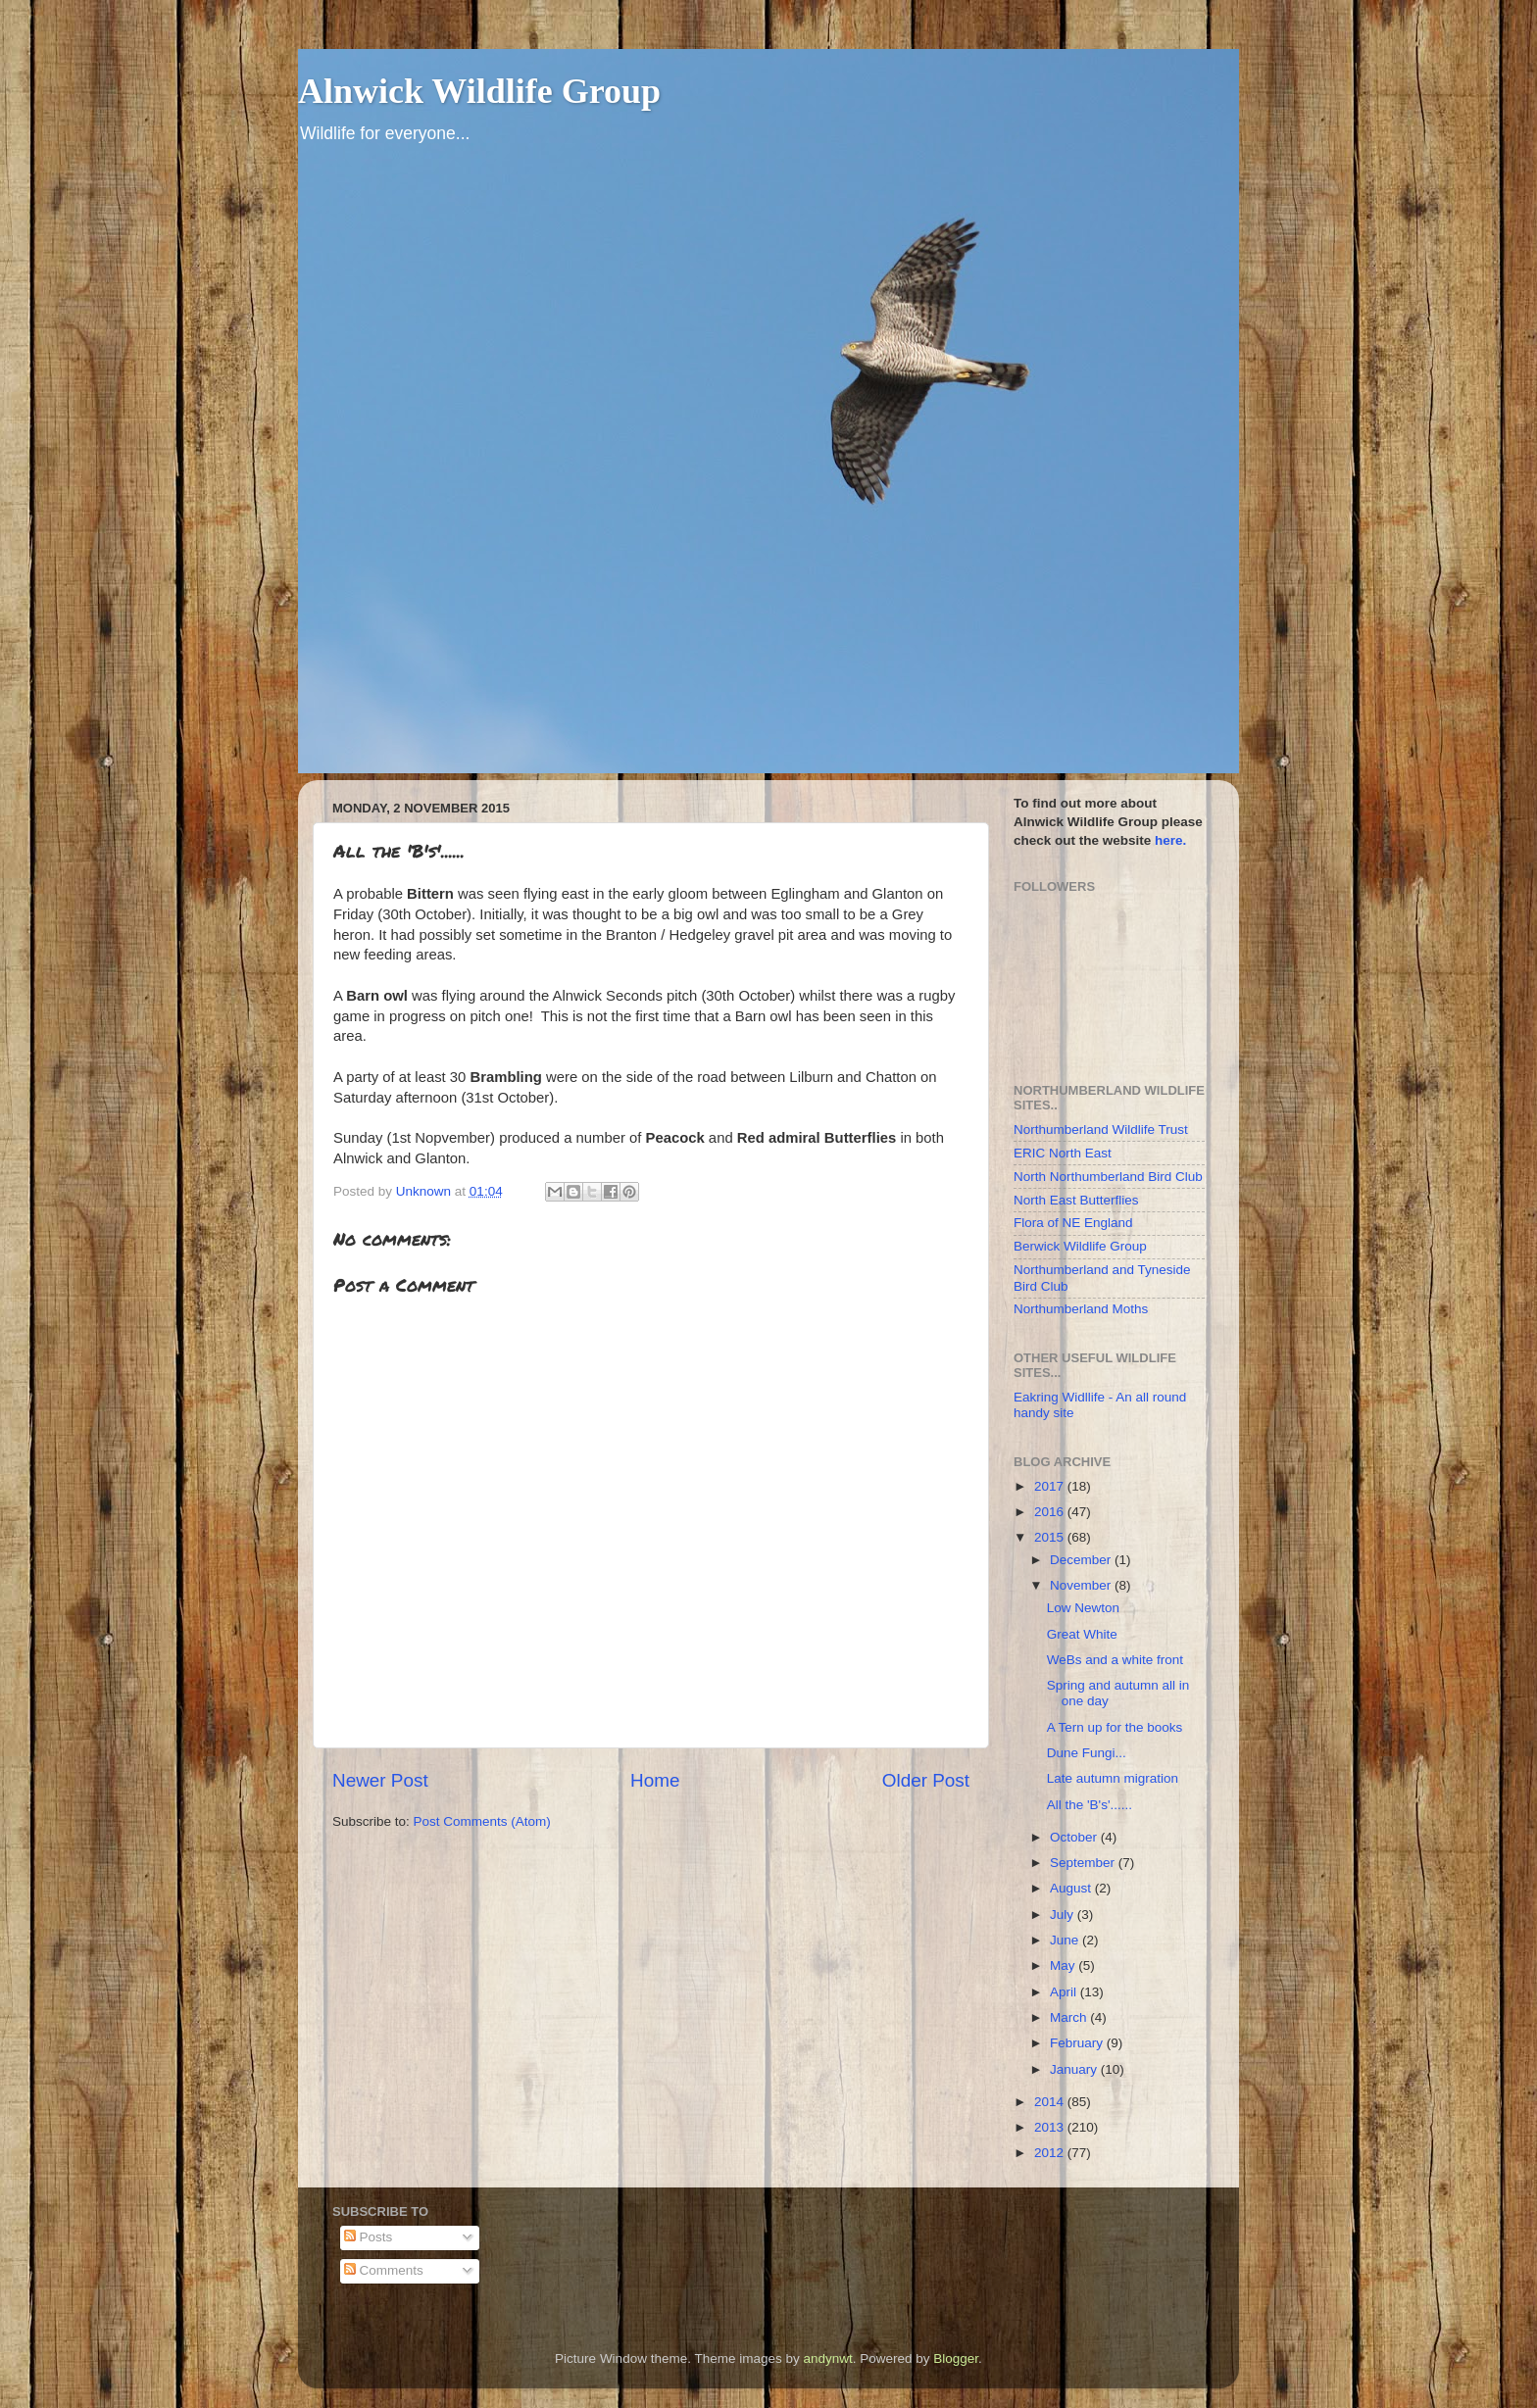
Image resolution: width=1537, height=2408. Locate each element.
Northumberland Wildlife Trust (1101, 1129)
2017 (1050, 1486)
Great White (1082, 1634)
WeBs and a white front (1115, 1659)
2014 (1050, 2101)
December (1082, 1559)
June (1066, 1940)
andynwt (827, 2358)
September (1084, 1862)
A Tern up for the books (1115, 1727)
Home (654, 1780)
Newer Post (380, 1780)
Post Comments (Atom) (482, 1821)
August (1072, 1888)
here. (1170, 840)
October (1075, 1837)
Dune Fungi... (1086, 1752)
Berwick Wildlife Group (1080, 1246)
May (1064, 1965)
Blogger (955, 2358)
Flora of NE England (1073, 1222)
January (1075, 2069)
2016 (1050, 1511)
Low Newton (1083, 1607)
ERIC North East (1063, 1153)
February (1078, 2043)
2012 (1050, 2152)
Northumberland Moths (1081, 1309)
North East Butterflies (1076, 1200)
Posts (368, 2237)
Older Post (925, 1780)
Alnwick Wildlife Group (479, 91)
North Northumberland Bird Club (1108, 1176)
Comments (383, 2270)
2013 (1050, 2127)
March (1070, 2017)
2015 (1050, 1537)
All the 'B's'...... (1089, 1804)
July (1063, 1914)
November (1082, 1585)
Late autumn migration (1112, 1778)
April (1065, 1992)
